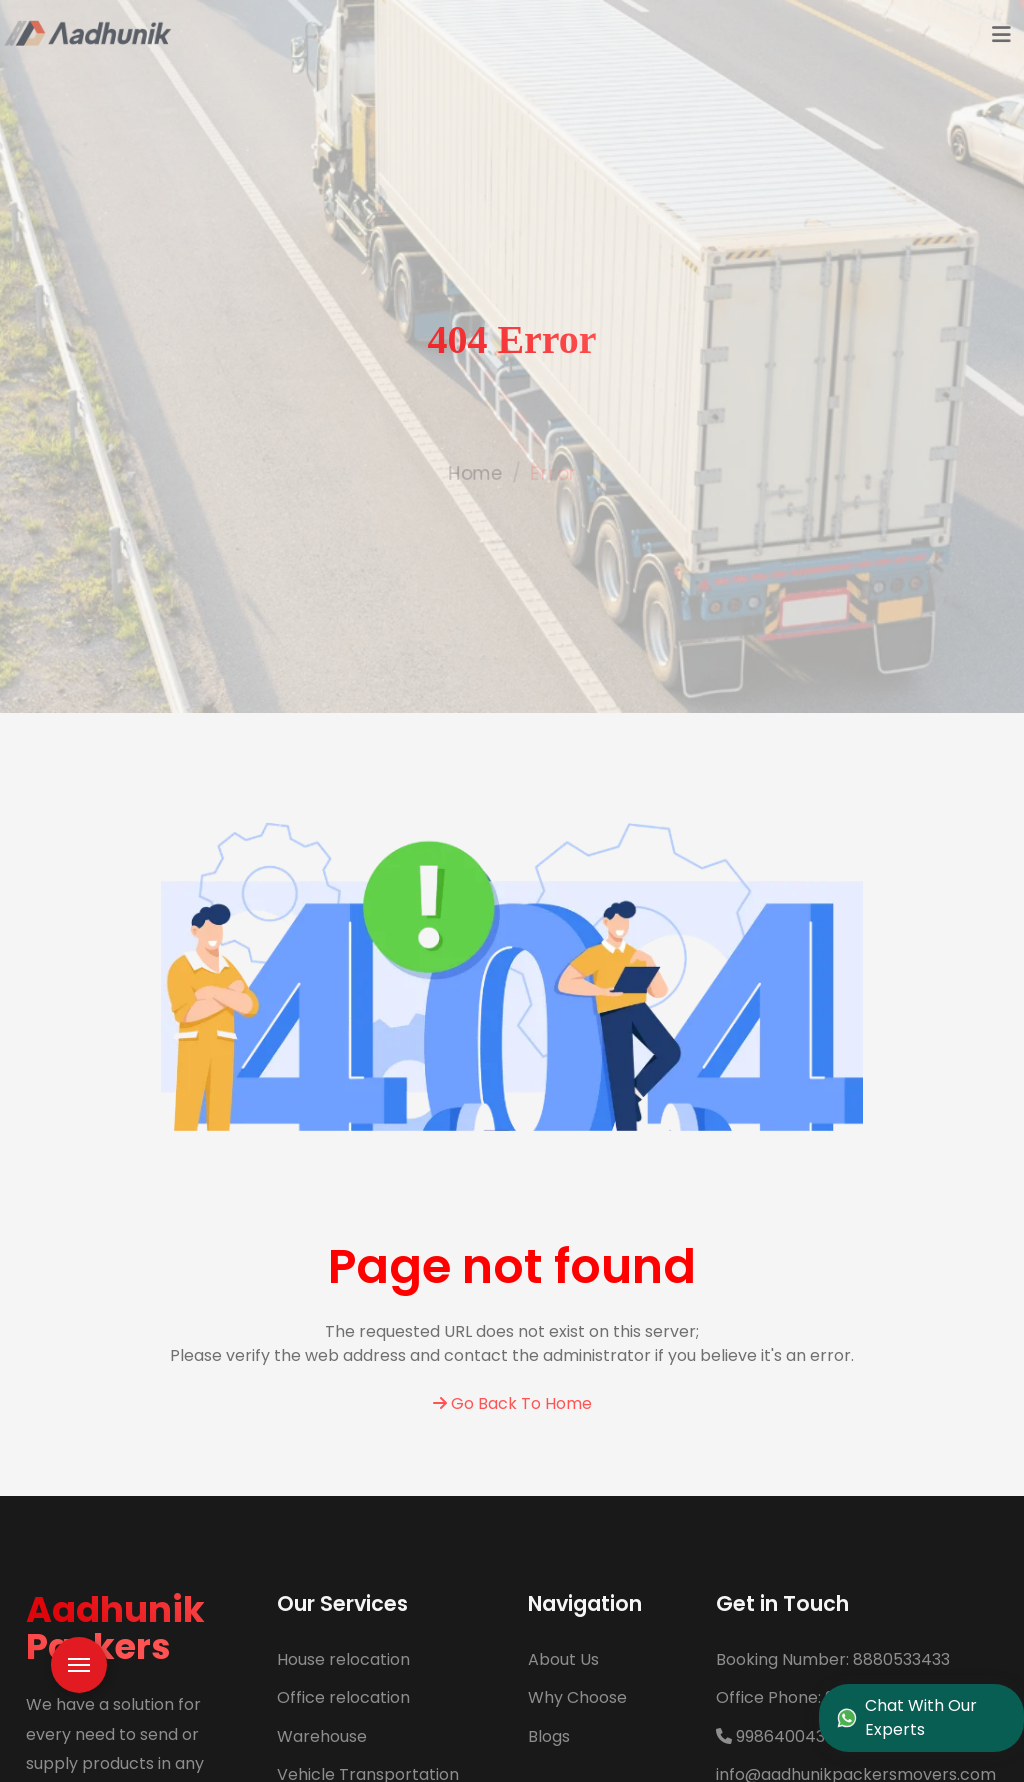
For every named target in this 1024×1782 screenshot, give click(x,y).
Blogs (549, 1736)
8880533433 (833, 1659)
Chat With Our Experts (907, 1718)
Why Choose (577, 1697)
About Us (563, 1659)
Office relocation (343, 1697)
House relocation (343, 1659)
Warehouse (322, 1736)
